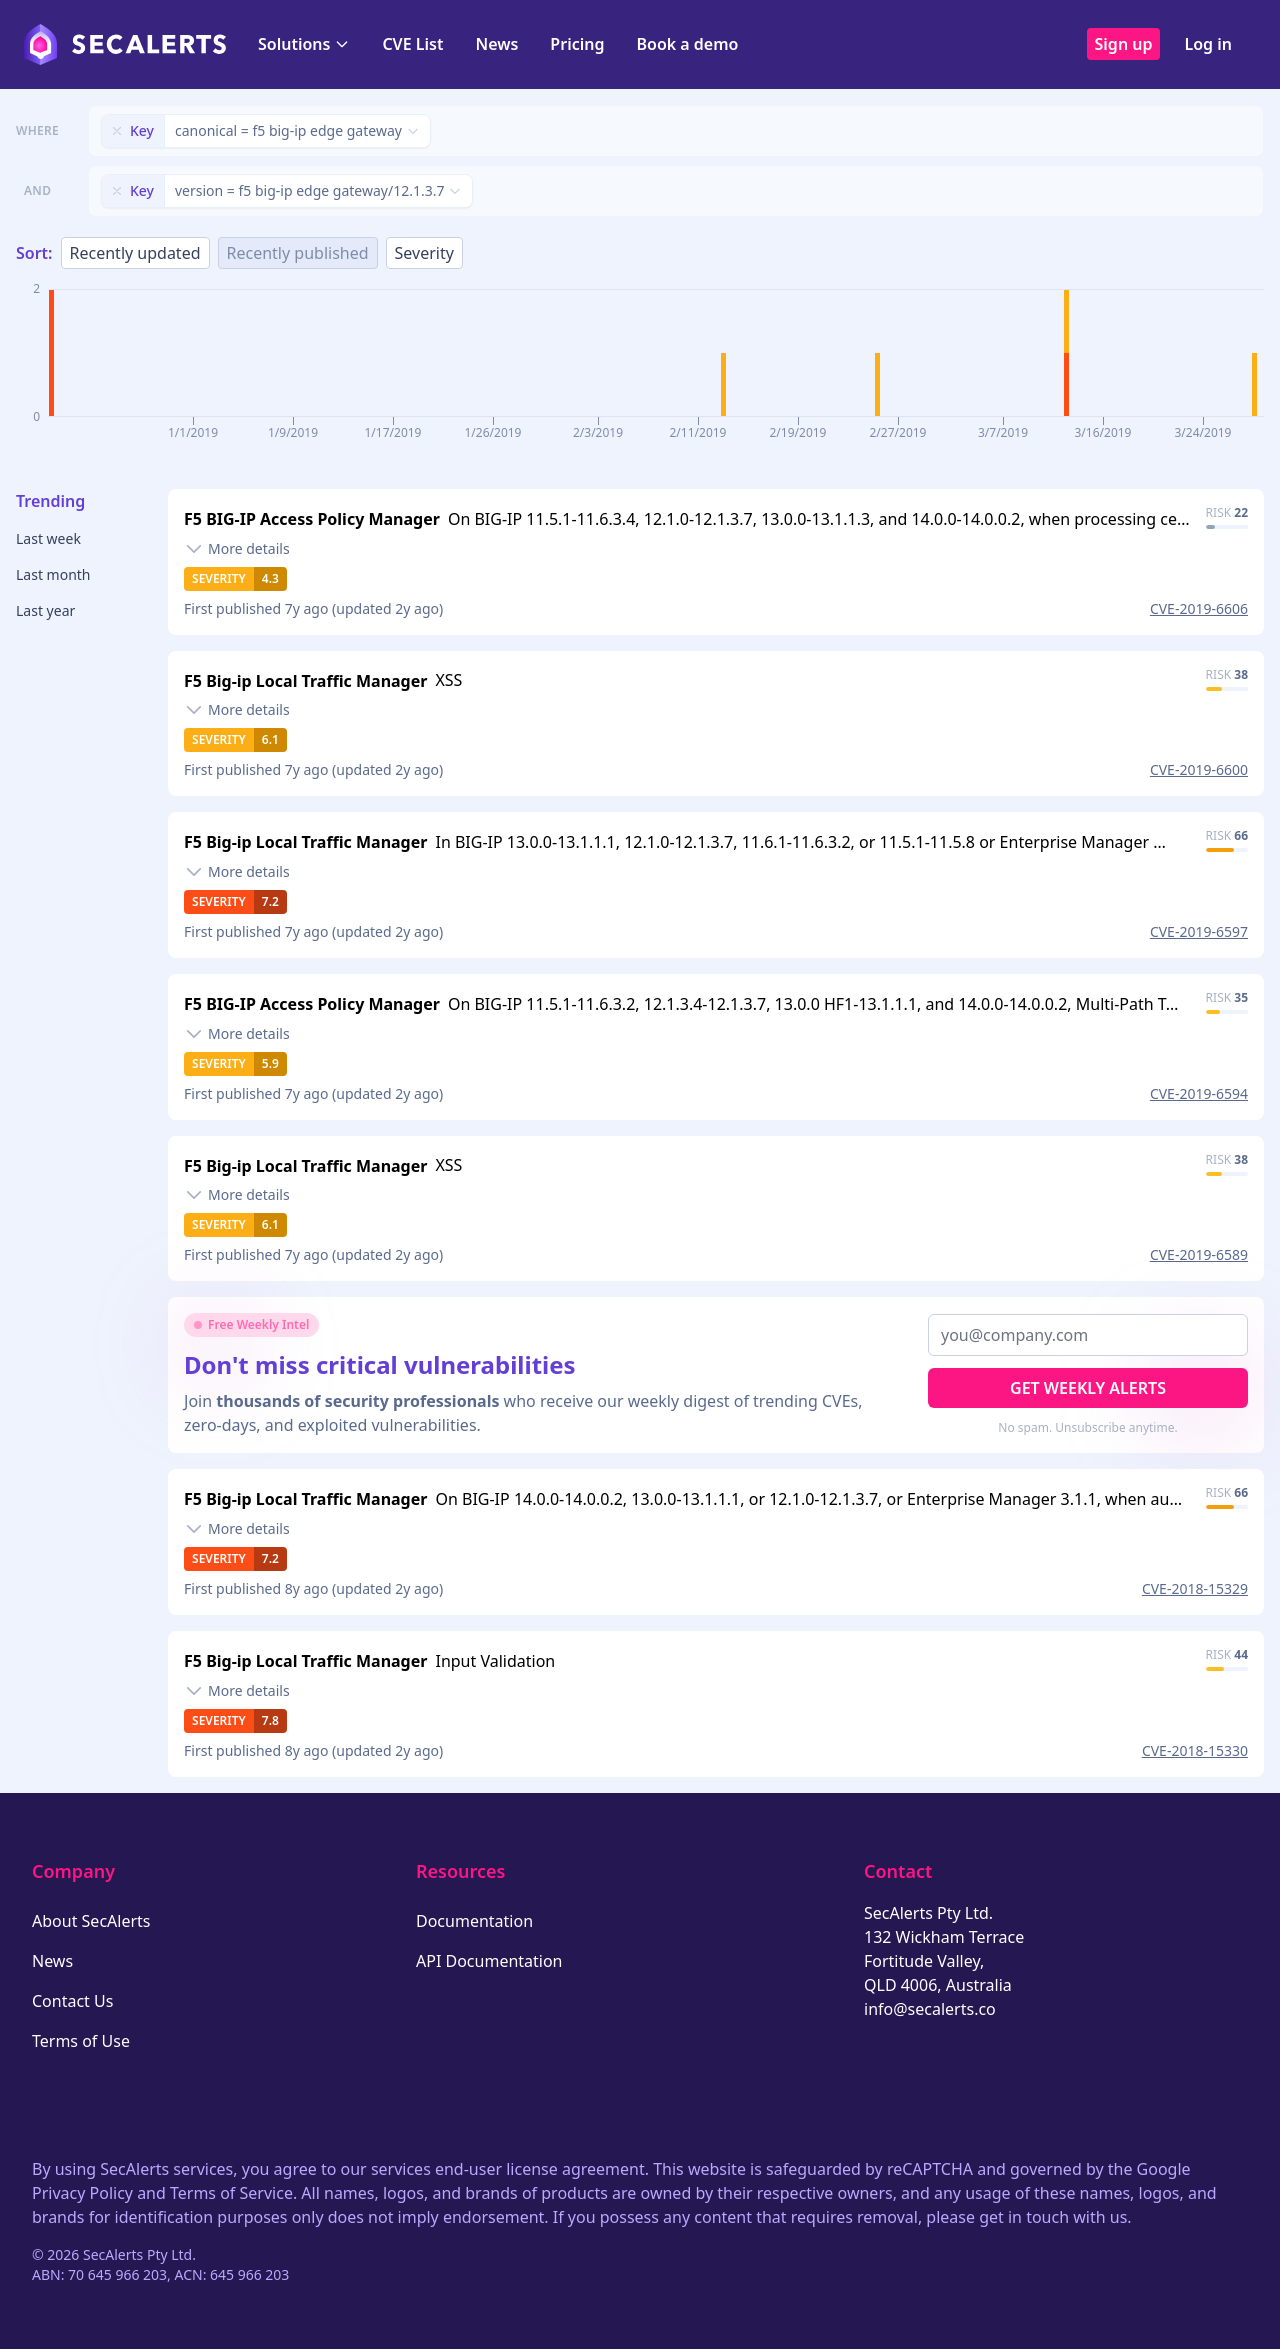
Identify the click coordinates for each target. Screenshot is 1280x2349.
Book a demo (687, 44)
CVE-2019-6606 (1199, 608)
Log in (1208, 44)
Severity (424, 253)
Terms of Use (81, 2041)
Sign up (1124, 44)
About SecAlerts (91, 1921)
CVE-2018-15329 (1195, 1588)
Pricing (577, 44)
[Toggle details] (237, 549)
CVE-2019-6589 (1199, 1254)
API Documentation (489, 1961)
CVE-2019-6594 (1199, 1093)
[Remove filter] (117, 131)
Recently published (298, 253)
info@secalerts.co (930, 2009)
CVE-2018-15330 (1195, 1750)
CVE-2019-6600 (1199, 769)
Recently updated (135, 253)
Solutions (304, 44)
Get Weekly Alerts (1088, 1388)
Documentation (474, 1921)
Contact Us (72, 2001)
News (496, 44)
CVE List (412, 44)
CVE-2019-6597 (1199, 931)
